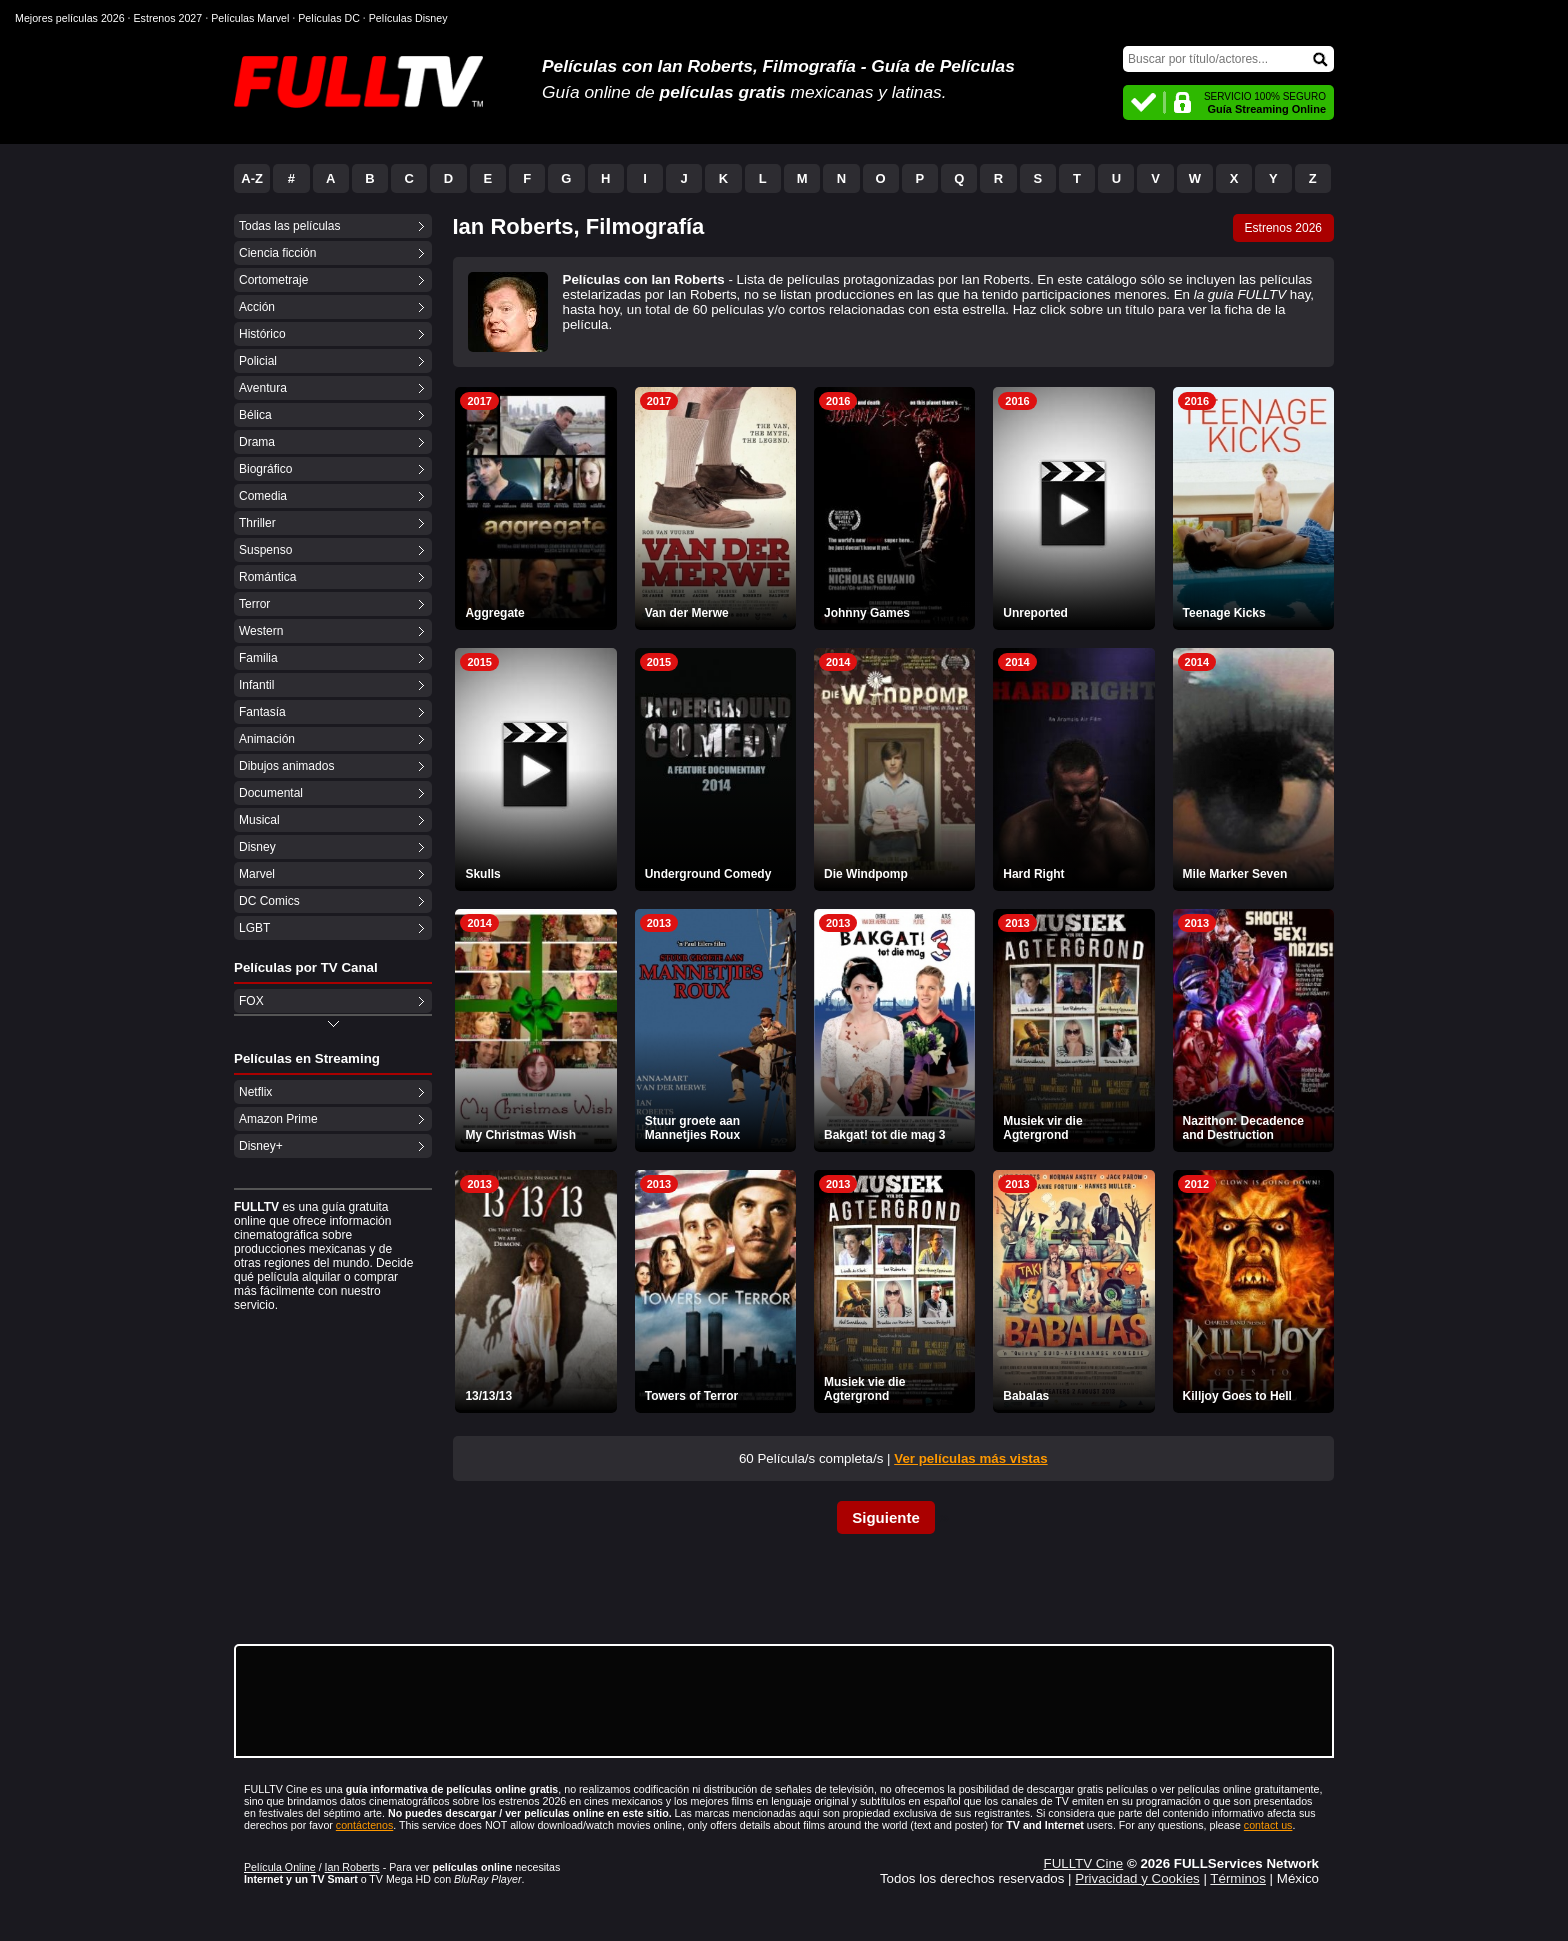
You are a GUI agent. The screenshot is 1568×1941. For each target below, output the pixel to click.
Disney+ (261, 1146)
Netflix (255, 1092)
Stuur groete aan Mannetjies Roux (692, 1128)
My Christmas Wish (520, 1135)
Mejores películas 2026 (70, 18)
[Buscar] (1228, 59)
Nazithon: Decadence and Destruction (1243, 1128)
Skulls (482, 874)
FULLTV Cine (1083, 1863)
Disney (257, 847)
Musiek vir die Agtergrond (1042, 1128)
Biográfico (265, 469)
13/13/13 (488, 1396)
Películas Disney (408, 18)
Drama (257, 442)
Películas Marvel (250, 18)
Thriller (257, 523)
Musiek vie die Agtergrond (864, 1389)
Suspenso (265, 550)
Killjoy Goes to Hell (1237, 1396)
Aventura (263, 388)
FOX (251, 1001)
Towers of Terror (692, 1396)
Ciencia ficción (277, 253)
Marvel (257, 874)
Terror (254, 604)
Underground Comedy (708, 874)
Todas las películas (289, 226)
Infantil (256, 685)
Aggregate (494, 613)
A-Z (252, 178)
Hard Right (1033, 874)
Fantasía (262, 712)
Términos (1238, 1878)
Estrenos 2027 (168, 18)
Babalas (1026, 1396)
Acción (257, 307)
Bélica (255, 415)
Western (261, 631)
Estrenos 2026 (1283, 228)
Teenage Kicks (1224, 613)
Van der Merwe (687, 613)
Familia (258, 658)
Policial (258, 361)
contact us (1268, 1825)
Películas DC (329, 18)
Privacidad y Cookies (1137, 1878)
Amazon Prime (278, 1119)
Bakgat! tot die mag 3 (884, 1135)
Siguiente (886, 1517)
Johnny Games (867, 613)
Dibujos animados (286, 766)
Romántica (267, 577)
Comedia (263, 496)
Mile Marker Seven (1235, 874)
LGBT (254, 928)
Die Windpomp (866, 874)
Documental (271, 793)
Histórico (262, 334)
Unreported (1035, 613)
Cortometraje (273, 280)
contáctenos (364, 1825)
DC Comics (269, 901)
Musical (259, 820)
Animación (267, 739)
